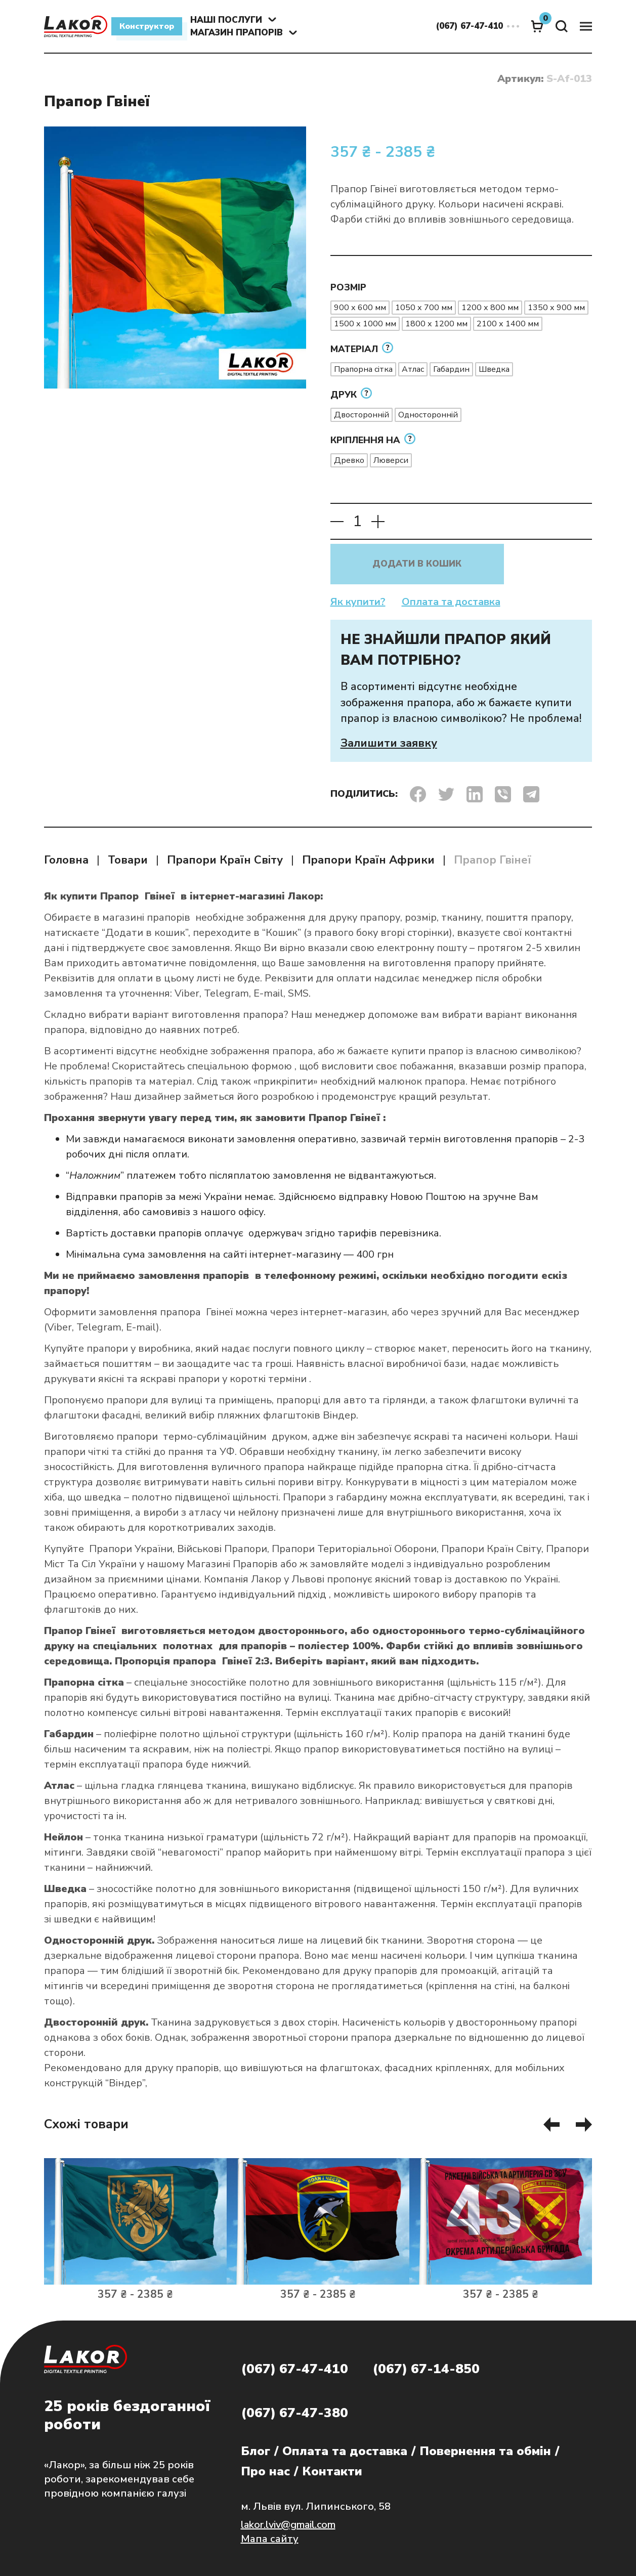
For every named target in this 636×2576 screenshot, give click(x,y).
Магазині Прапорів (232, 1564)
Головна (66, 860)
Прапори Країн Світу (225, 860)
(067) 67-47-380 (294, 2413)
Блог (255, 2451)
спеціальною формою (239, 1066)
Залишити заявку (389, 743)
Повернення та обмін (485, 2451)
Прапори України (131, 1549)
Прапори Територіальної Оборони (354, 1549)
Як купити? (358, 602)
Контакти (332, 2471)
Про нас (265, 2471)
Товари (128, 860)
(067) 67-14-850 (426, 2369)
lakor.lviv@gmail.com (288, 2524)
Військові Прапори (222, 1549)
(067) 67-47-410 (294, 2369)
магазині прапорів (147, 917)
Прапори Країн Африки (368, 860)
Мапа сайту (270, 2539)
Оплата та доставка (451, 602)
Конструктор (146, 26)
